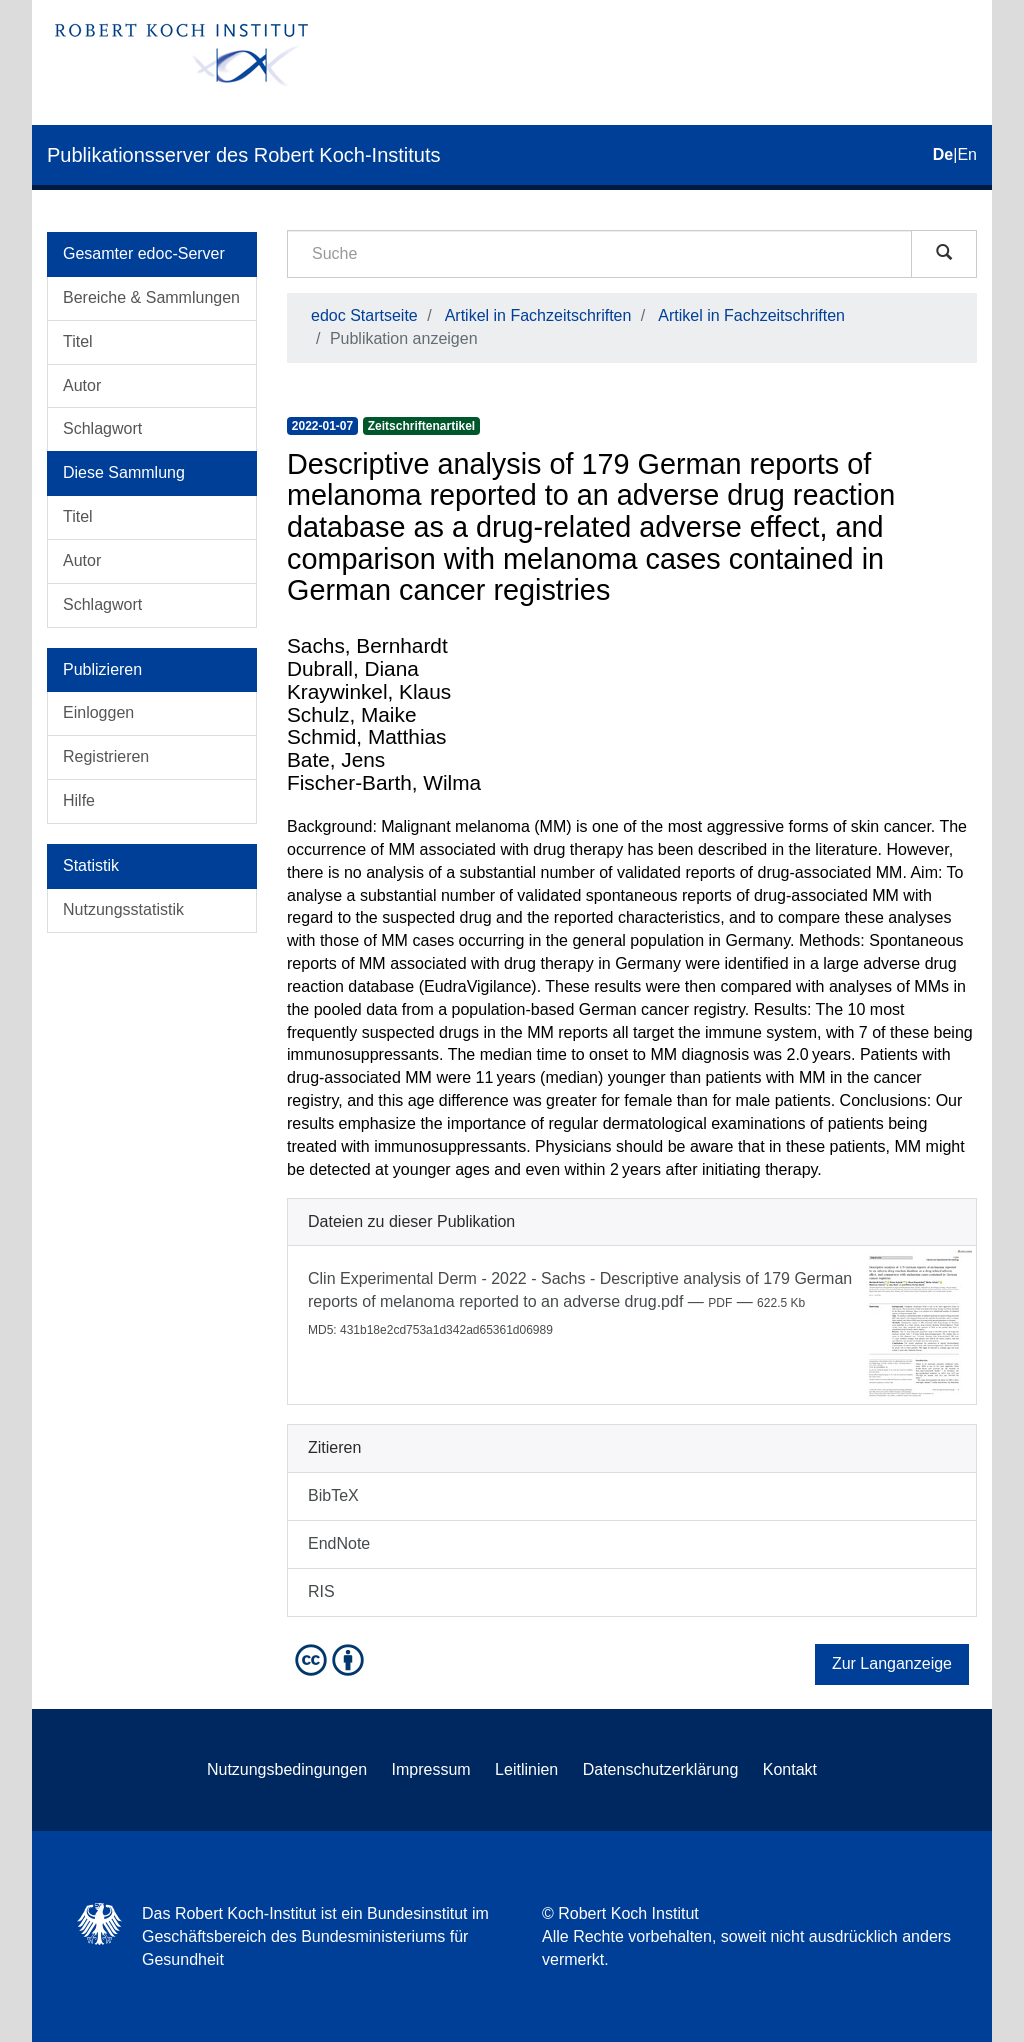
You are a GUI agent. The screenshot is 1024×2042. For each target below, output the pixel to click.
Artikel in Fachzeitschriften (538, 315)
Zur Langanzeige (892, 1663)
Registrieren (106, 756)
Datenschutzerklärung (661, 1769)
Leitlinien (526, 1769)
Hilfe (79, 800)
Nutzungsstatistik (123, 909)
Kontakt (790, 1769)
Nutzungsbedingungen (287, 1769)
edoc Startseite (364, 315)
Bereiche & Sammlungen (151, 297)
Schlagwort (102, 428)
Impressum (431, 1769)
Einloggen (98, 712)
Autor (82, 385)
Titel (78, 341)
